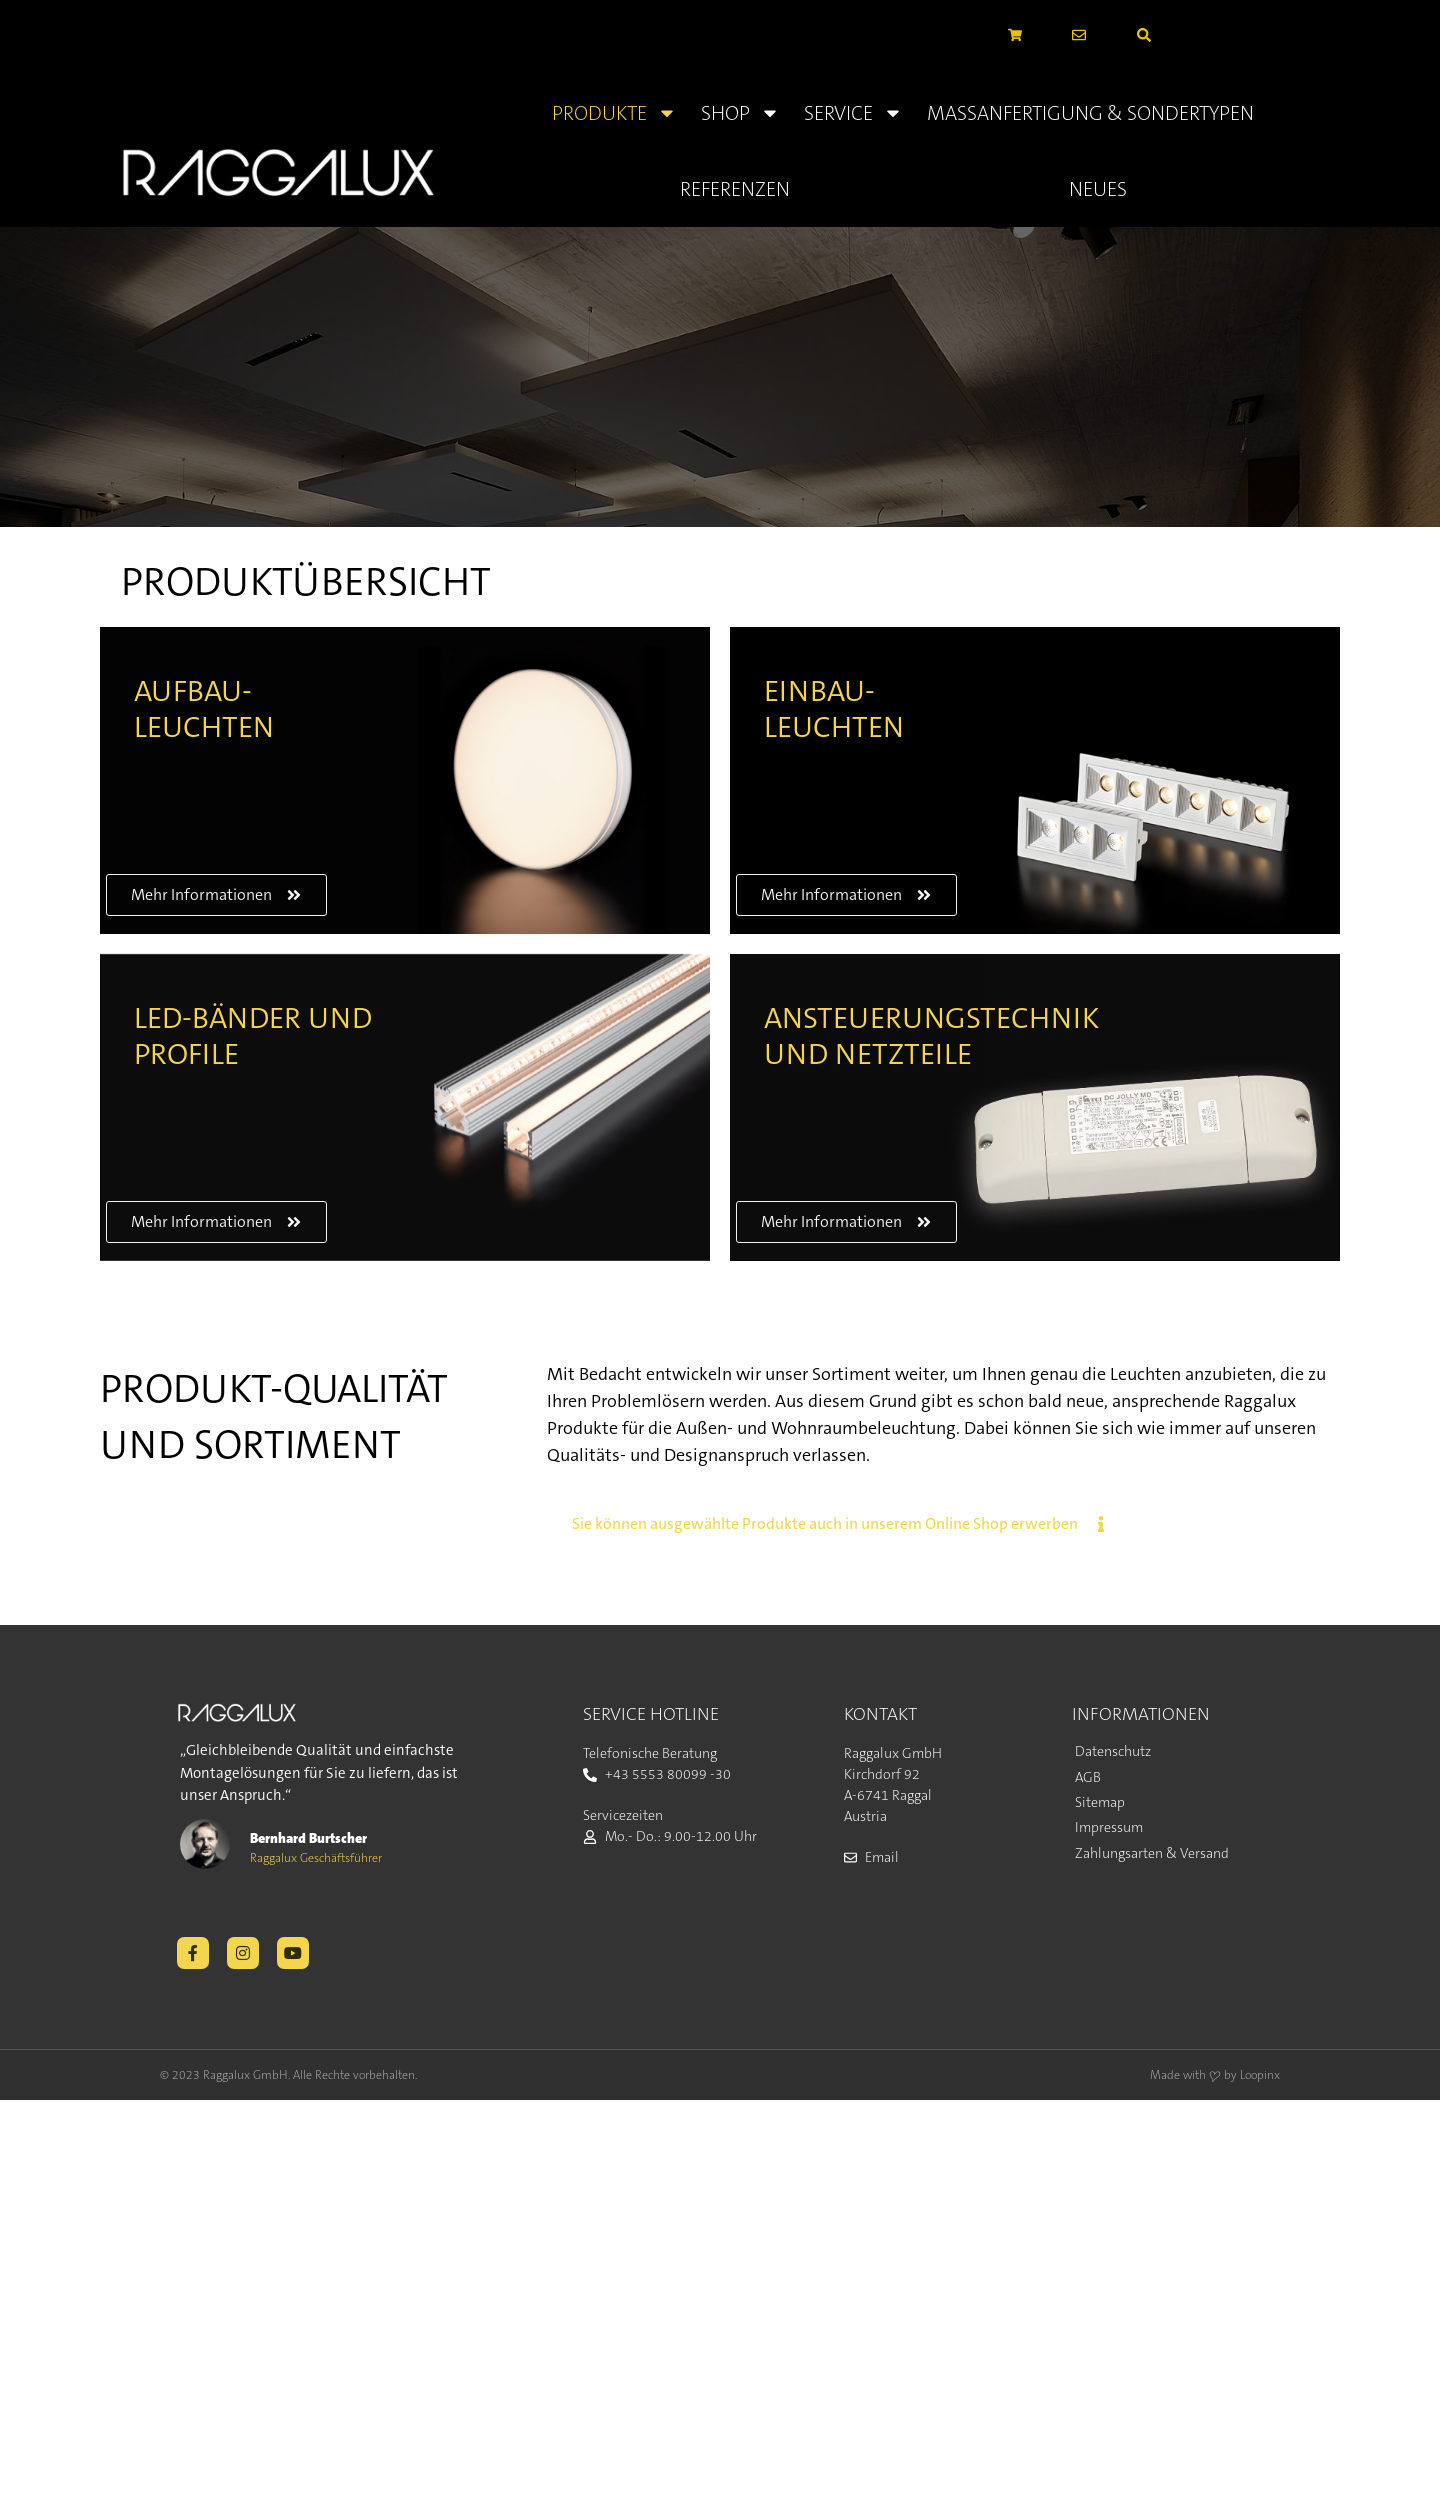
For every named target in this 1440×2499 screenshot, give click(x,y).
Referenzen (735, 189)
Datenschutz (1113, 1751)
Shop (740, 113)
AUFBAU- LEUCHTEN (204, 709)
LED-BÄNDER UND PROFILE (253, 1036)
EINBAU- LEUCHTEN (834, 709)
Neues (1098, 189)
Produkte (614, 113)
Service (853, 113)
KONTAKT (880, 1714)
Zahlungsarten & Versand (1152, 1853)
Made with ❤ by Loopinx (1215, 2075)
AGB (1088, 1777)
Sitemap (1100, 1802)
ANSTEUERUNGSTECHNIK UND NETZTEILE (931, 1036)
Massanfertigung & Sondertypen (1090, 113)
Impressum (1109, 1827)
